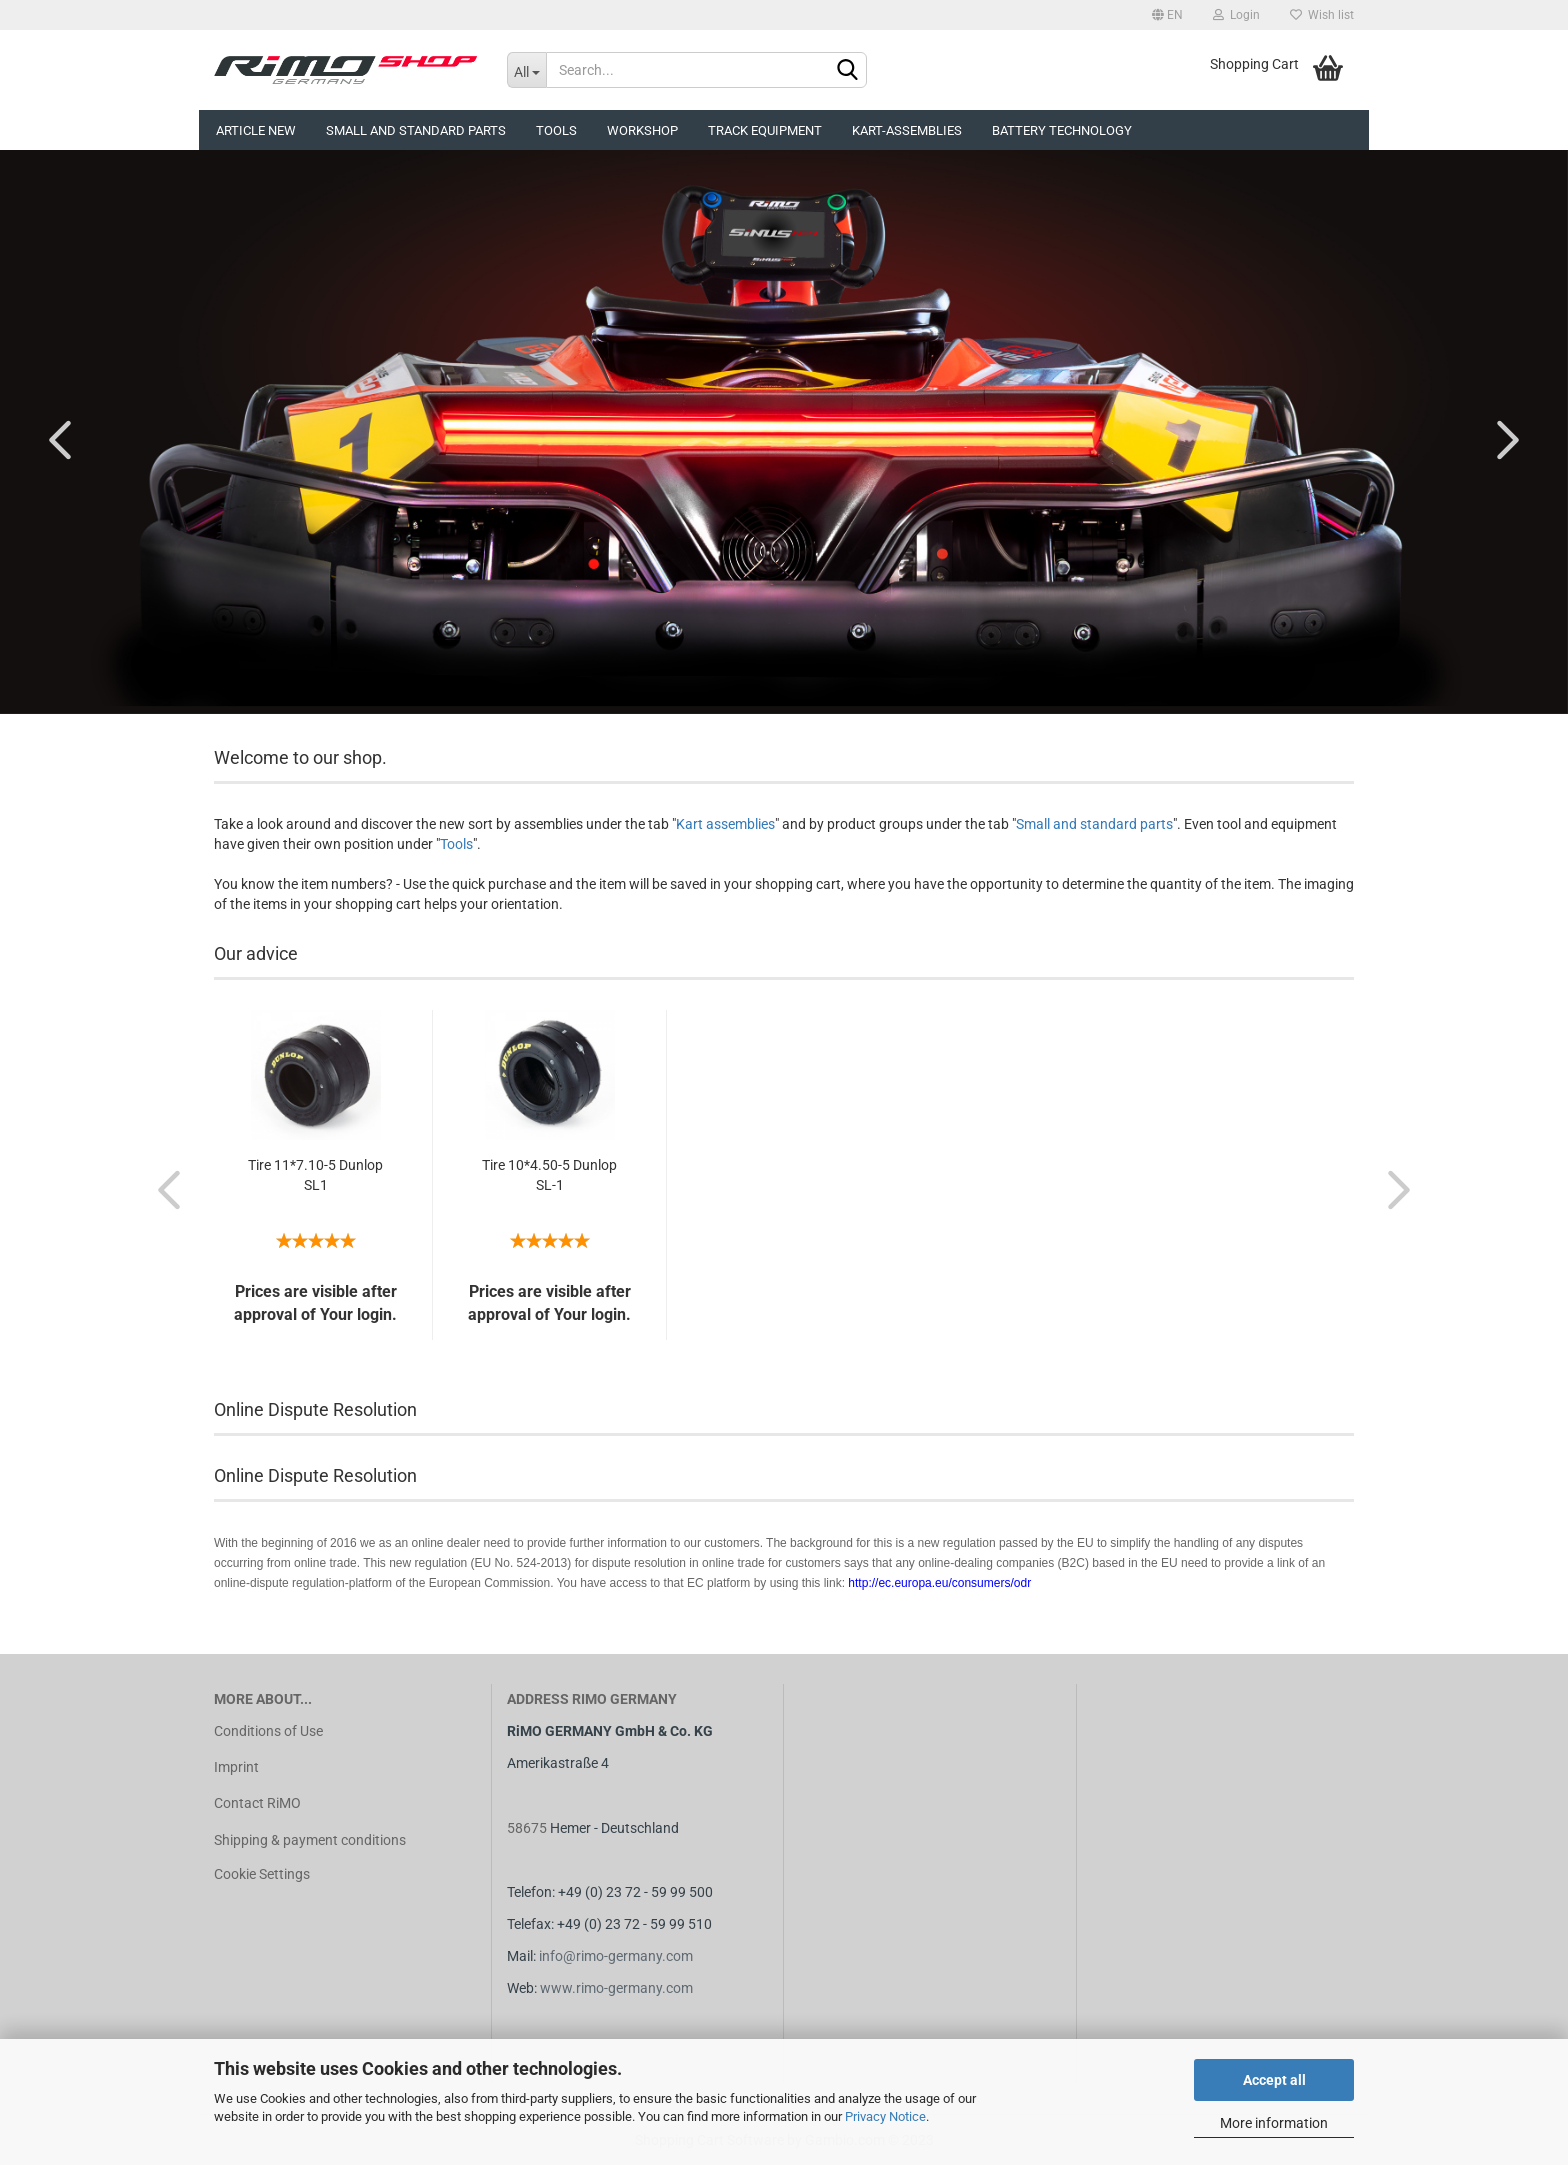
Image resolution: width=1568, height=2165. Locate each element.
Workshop (642, 130)
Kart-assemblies (907, 130)
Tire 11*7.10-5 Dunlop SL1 (315, 1175)
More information (1274, 2123)
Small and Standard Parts (416, 130)
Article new (256, 130)
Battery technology (1062, 130)
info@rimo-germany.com (616, 1956)
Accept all (1274, 2080)
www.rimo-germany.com (616, 1988)
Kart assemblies (725, 824)
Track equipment (765, 130)
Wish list (1322, 15)
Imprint (236, 1767)
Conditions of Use (268, 1731)
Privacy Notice (885, 2116)
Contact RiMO (257, 1803)
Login (1236, 15)
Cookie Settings (262, 1874)
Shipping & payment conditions (310, 1840)
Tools (556, 130)
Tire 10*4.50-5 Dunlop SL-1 (549, 1175)
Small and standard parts (1094, 824)
